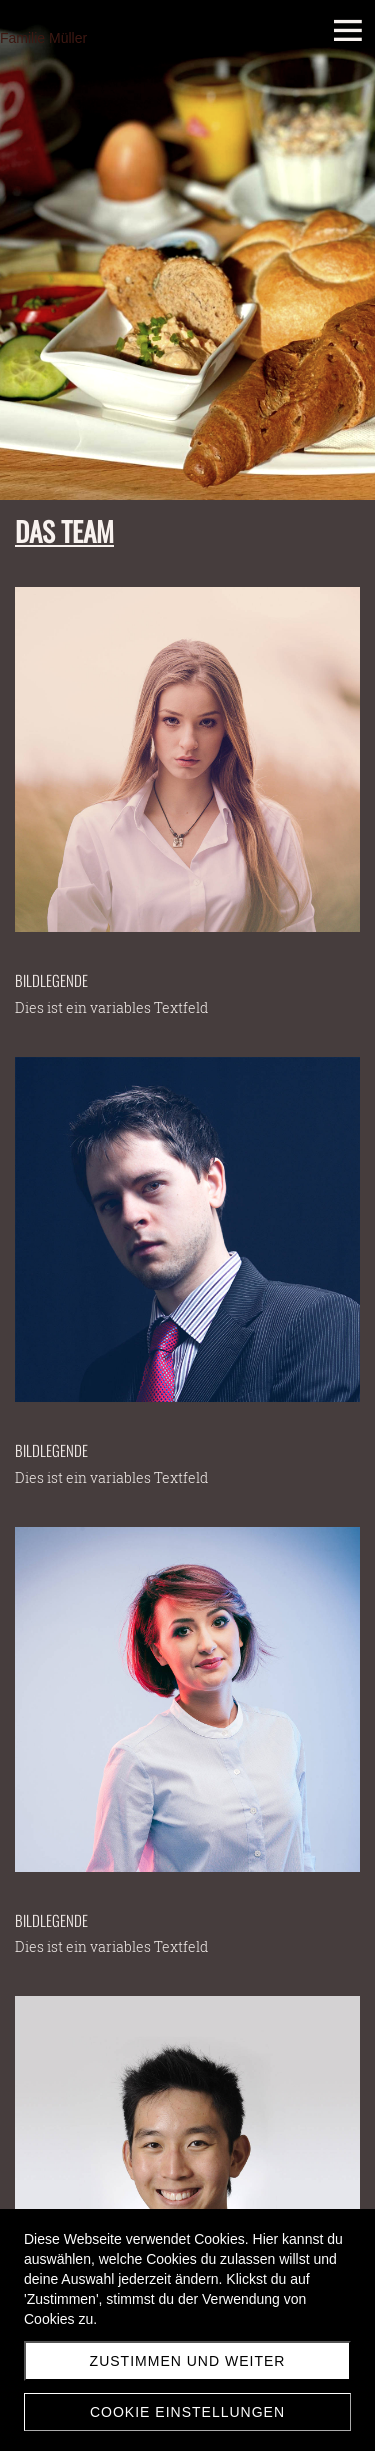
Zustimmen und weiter (188, 2361)
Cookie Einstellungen (187, 2412)
